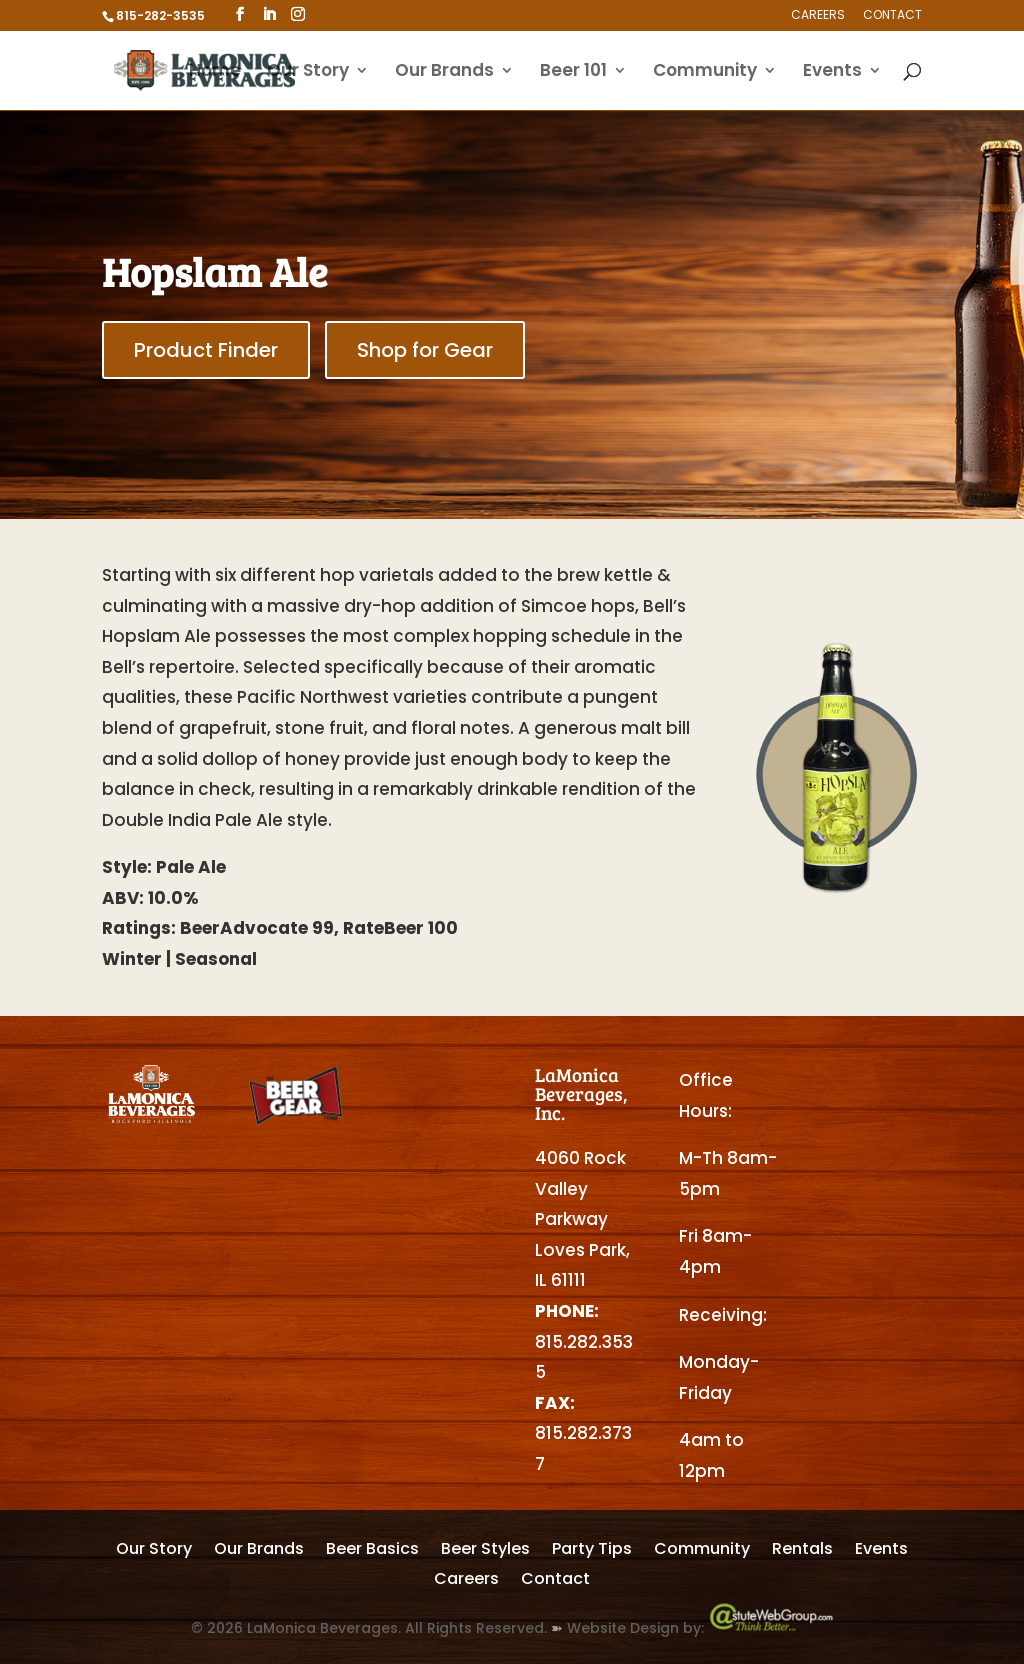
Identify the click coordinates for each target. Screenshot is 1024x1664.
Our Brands (444, 72)
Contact (892, 16)
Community (705, 72)
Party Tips (592, 1551)
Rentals (802, 1551)
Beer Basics (372, 1551)
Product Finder (206, 350)
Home (215, 72)
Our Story (308, 72)
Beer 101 (573, 72)
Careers (818, 16)
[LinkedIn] (269, 14)
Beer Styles (485, 1551)
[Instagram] (298, 14)
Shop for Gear (425, 350)
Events (832, 72)
